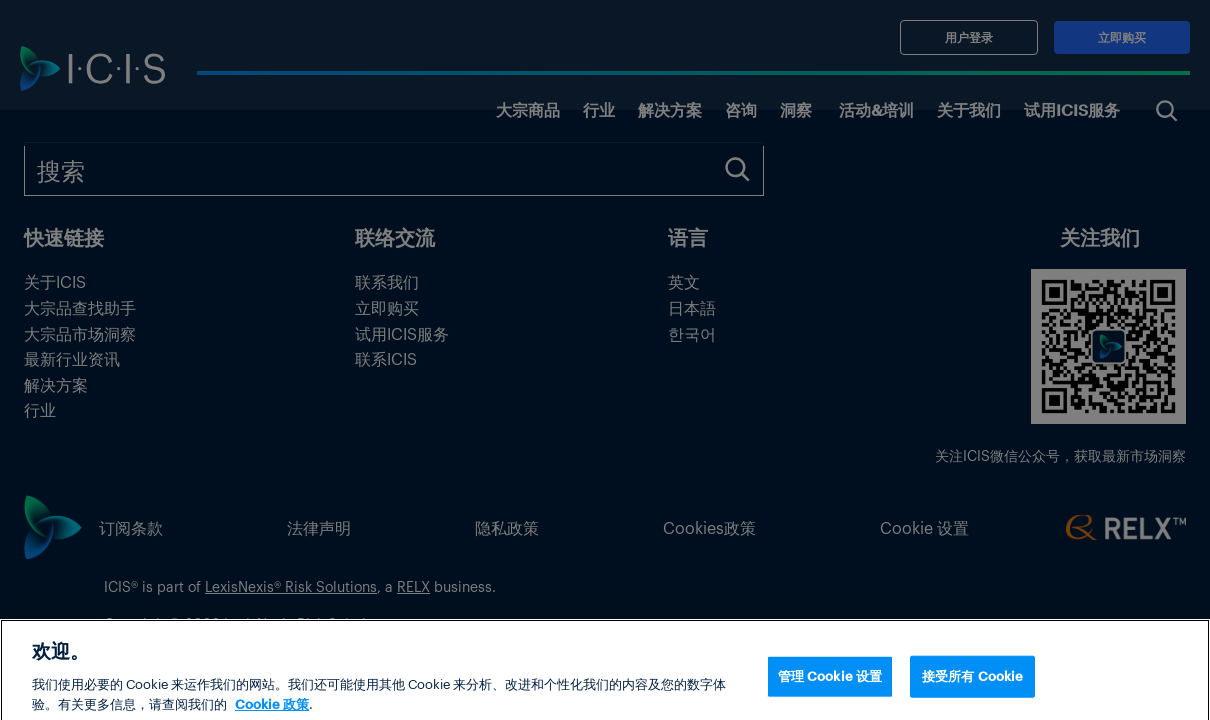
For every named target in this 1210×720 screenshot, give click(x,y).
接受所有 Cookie (972, 690)
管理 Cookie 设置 (830, 690)
